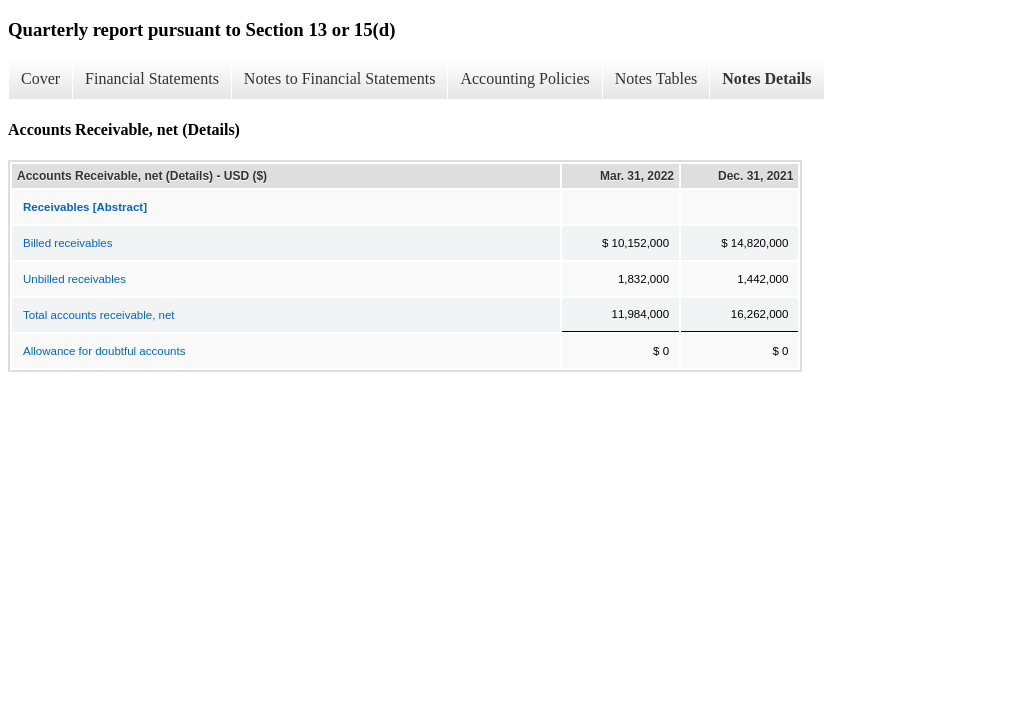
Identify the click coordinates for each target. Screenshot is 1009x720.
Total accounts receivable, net (99, 315)
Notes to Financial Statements (340, 78)
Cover (40, 78)
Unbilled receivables (74, 279)
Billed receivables (68, 243)
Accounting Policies (524, 78)
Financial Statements (152, 78)
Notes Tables (656, 78)
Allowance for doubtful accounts (104, 351)
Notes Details (766, 78)
